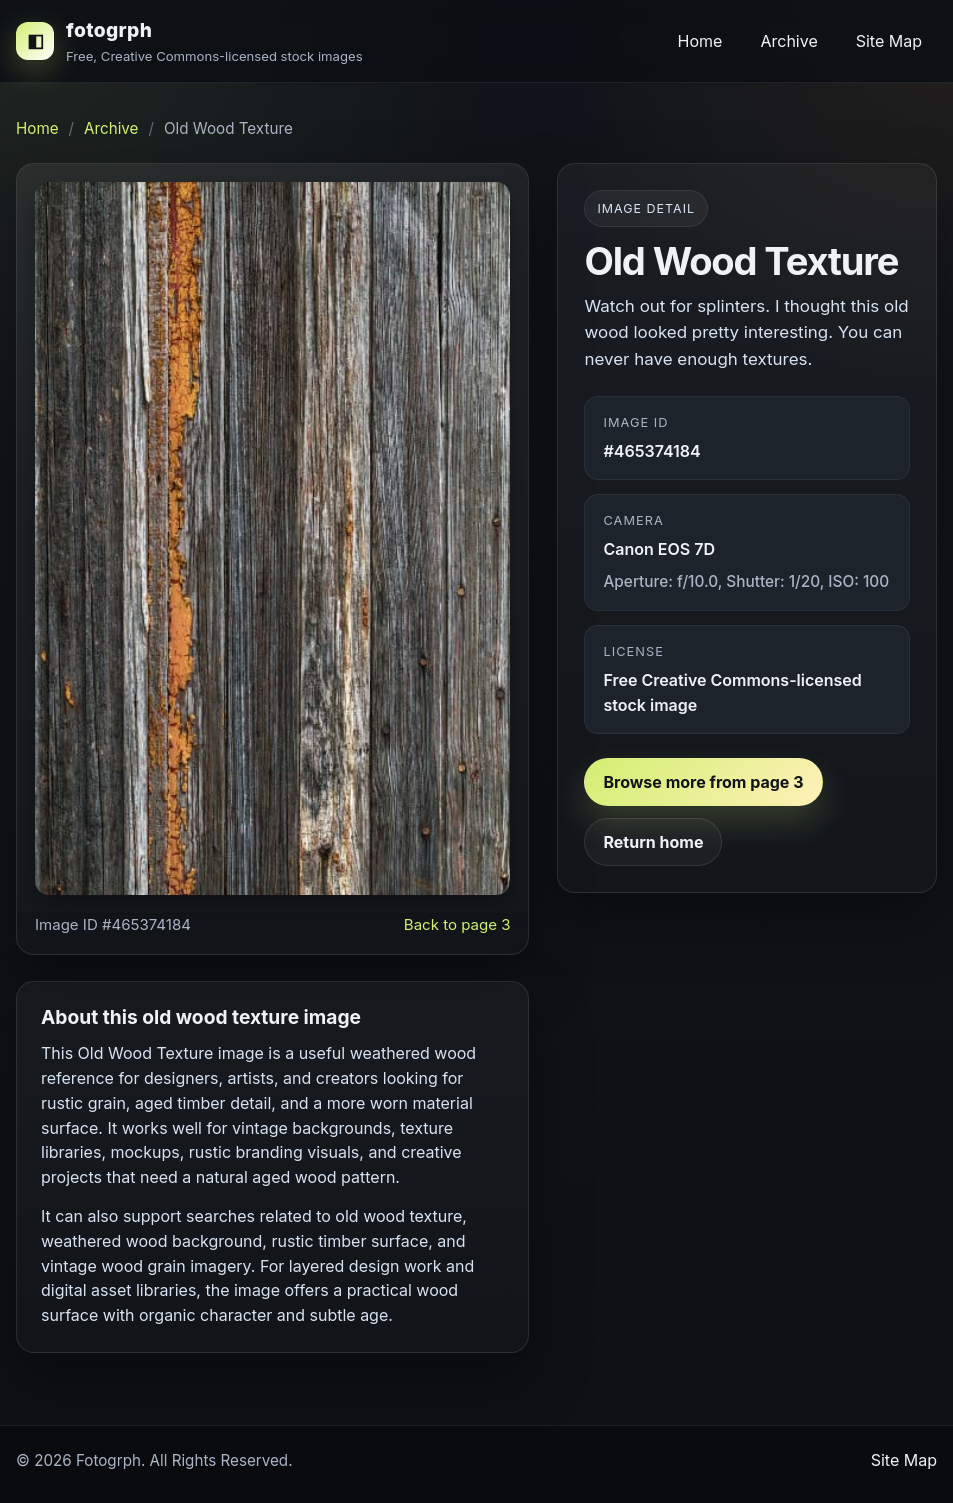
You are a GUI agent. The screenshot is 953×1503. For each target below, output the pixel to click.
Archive (788, 41)
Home (700, 41)
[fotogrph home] (189, 41)
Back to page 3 (457, 924)
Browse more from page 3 (703, 782)
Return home (653, 842)
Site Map (889, 41)
